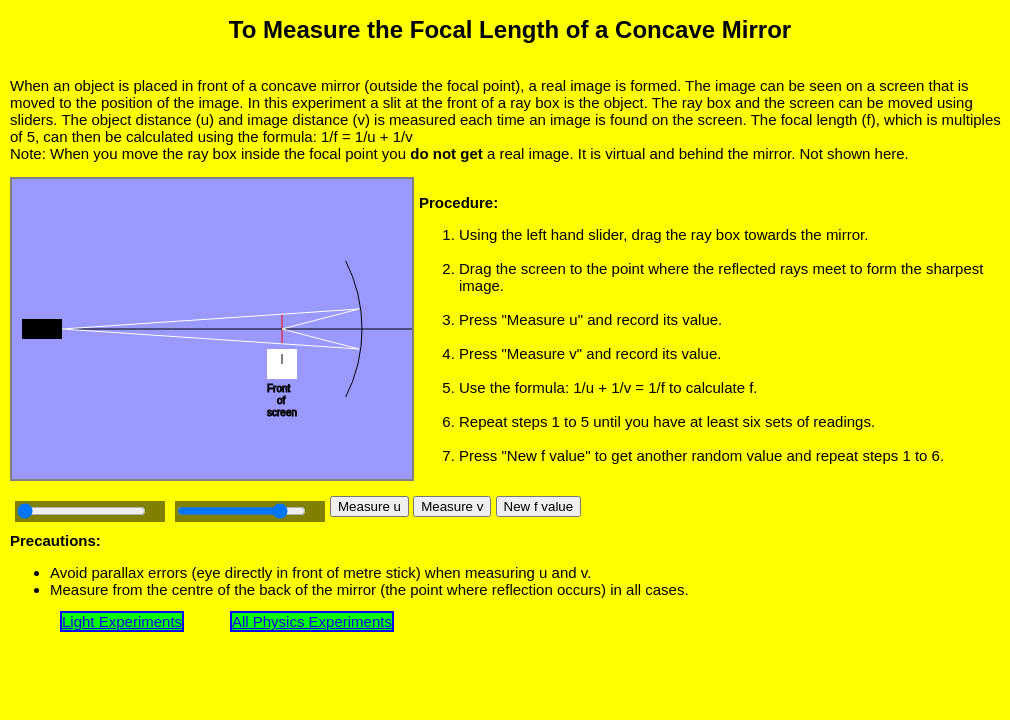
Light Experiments (122, 621)
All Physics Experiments (312, 621)
